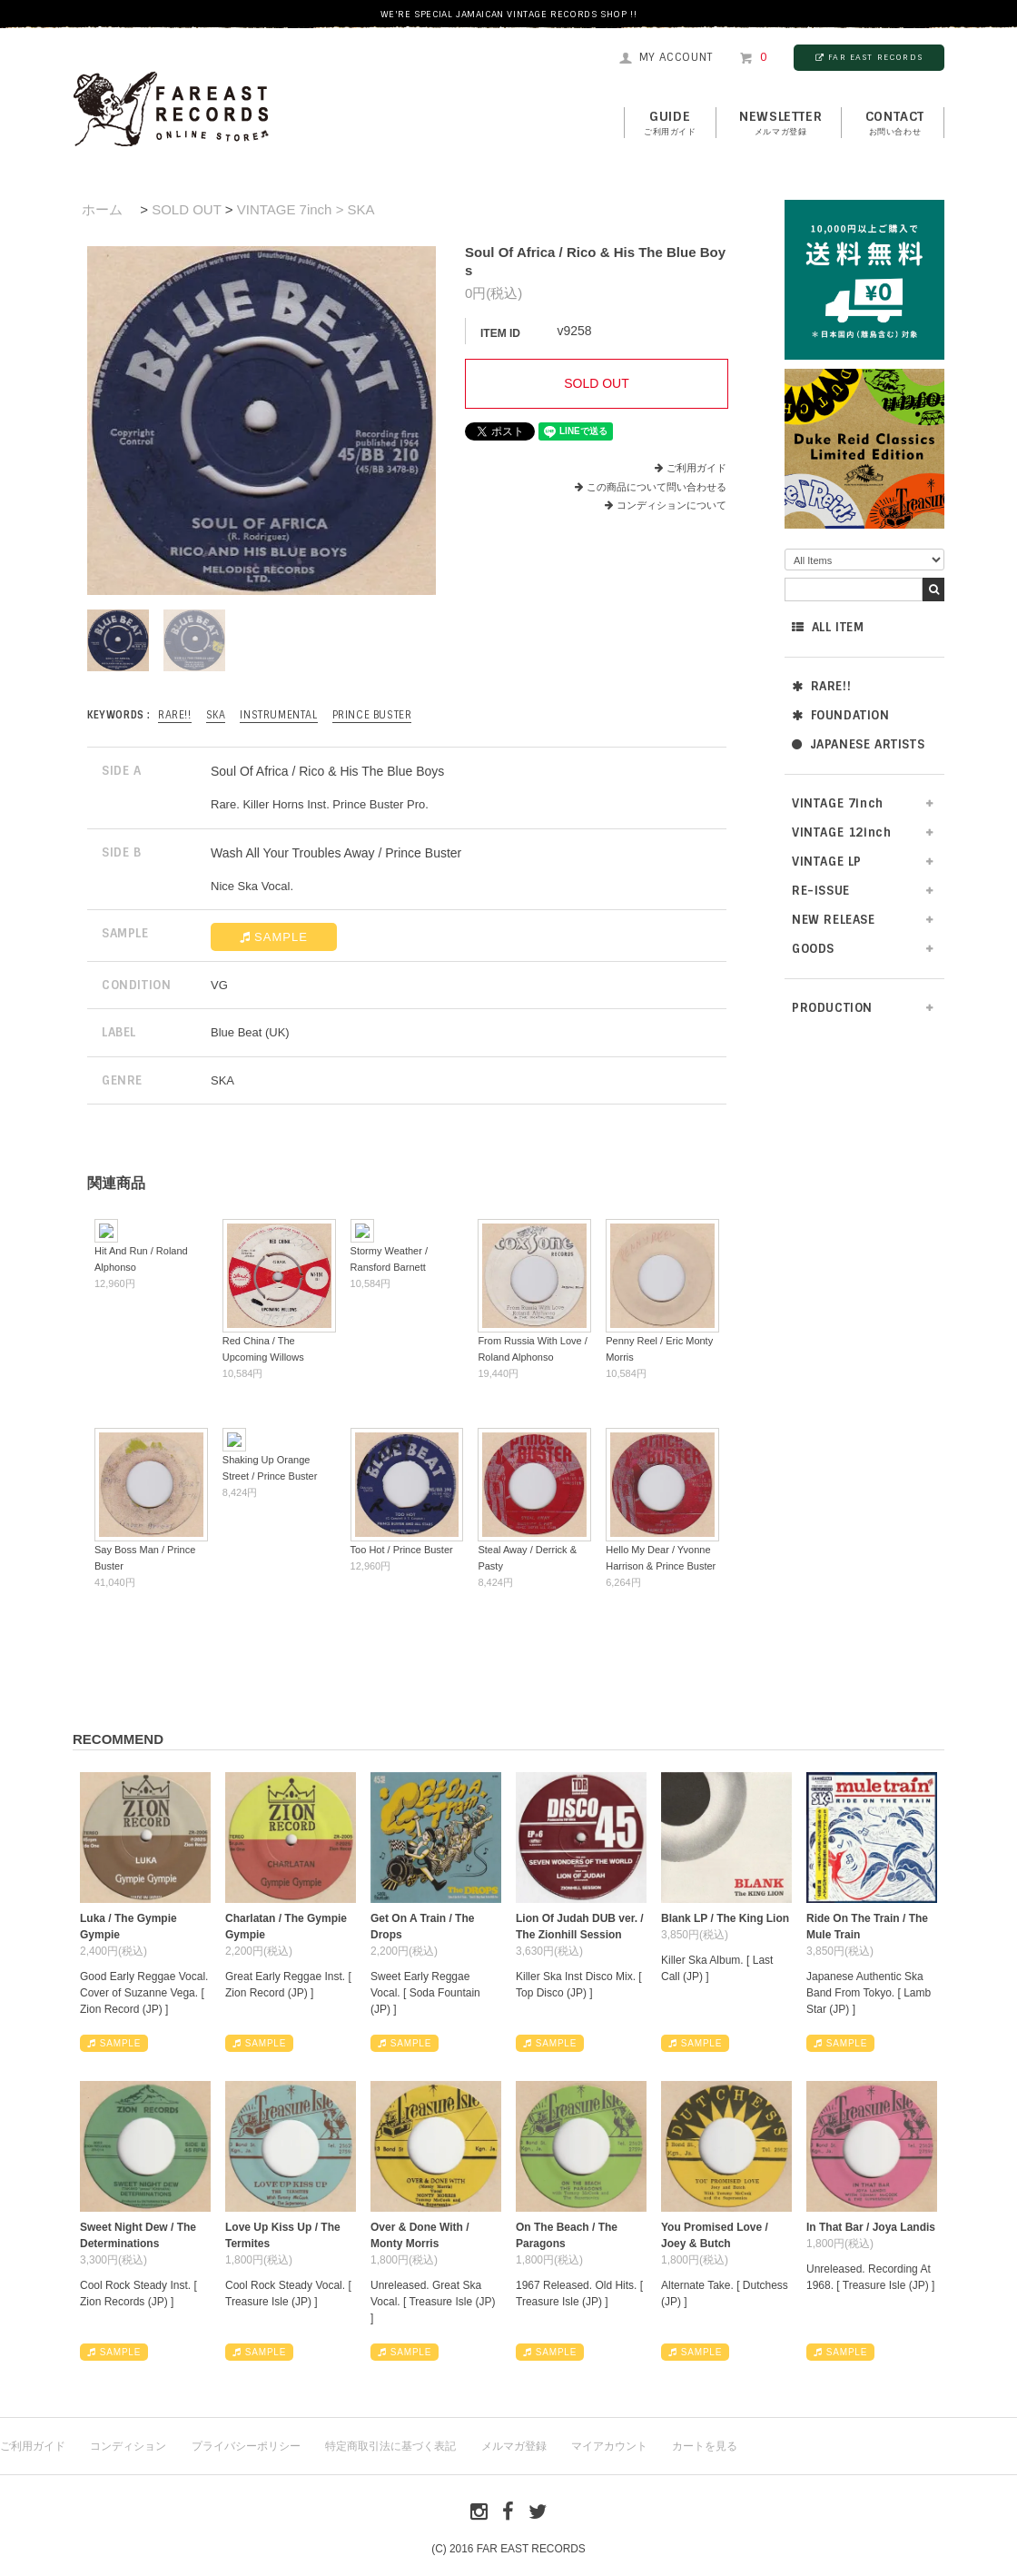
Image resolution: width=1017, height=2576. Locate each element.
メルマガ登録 (514, 2446)
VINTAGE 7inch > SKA (306, 209)
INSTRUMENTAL (278, 714)
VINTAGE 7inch (838, 803)
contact (894, 123)
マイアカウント (609, 2446)
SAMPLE (274, 937)
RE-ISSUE (821, 890)
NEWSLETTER (780, 123)
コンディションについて (665, 505)
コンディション (128, 2446)
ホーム (102, 209)
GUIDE (670, 123)
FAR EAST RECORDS (869, 57)
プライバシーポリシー (246, 2446)
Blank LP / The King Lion (725, 1918)
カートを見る (704, 2446)
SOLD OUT (186, 209)
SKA (216, 714)
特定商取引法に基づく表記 (390, 2446)
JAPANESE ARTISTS (858, 744)
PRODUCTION (832, 1008)
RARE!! (821, 686)
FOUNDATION (841, 715)
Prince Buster (372, 714)
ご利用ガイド (696, 467)
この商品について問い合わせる (656, 486)
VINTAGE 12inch (841, 832)
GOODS (813, 948)
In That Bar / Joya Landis (870, 2227)
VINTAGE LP (827, 861)
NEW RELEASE (833, 919)
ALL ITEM (828, 627)
